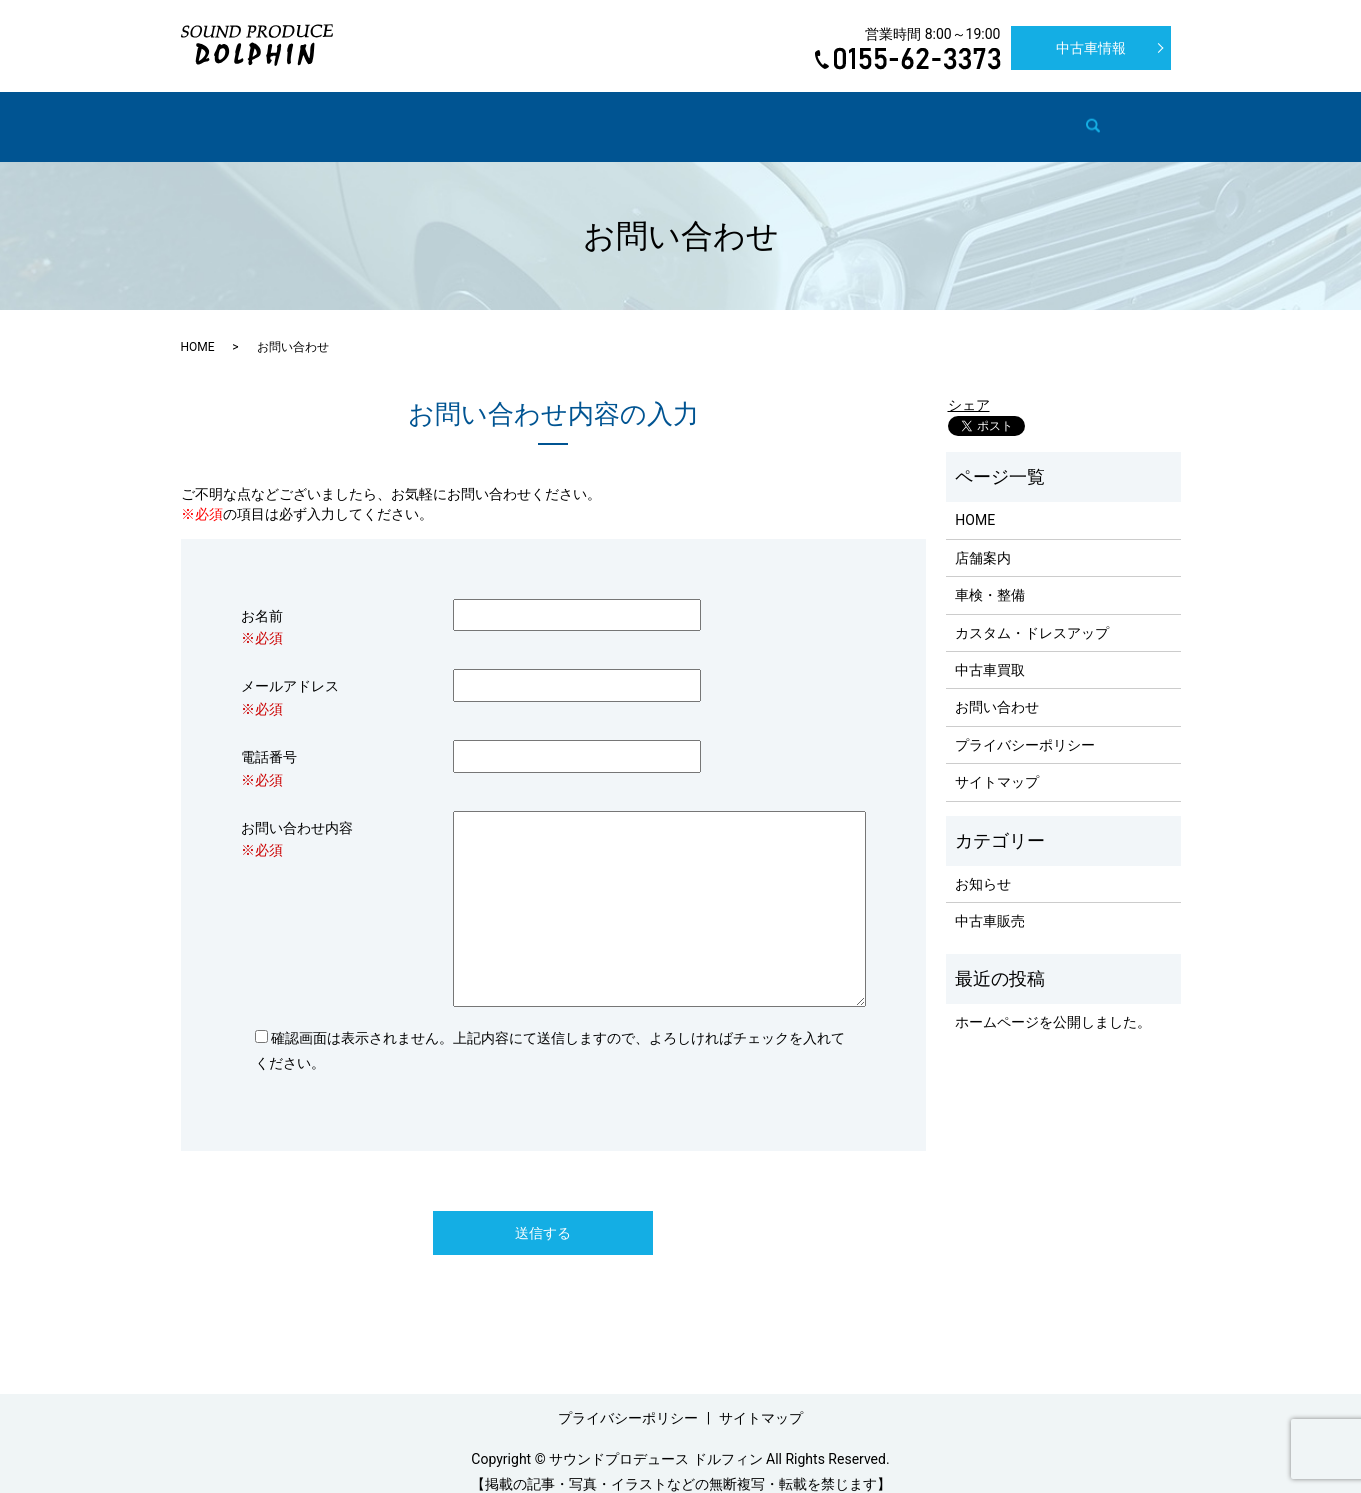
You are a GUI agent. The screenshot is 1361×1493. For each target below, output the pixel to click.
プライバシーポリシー (1025, 726)
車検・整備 (454, 116)
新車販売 (923, 116)
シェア (969, 386)
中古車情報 (1091, 48)
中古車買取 (734, 116)
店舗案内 (363, 116)
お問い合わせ (1021, 116)
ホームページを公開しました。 (1053, 1003)
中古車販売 (832, 116)
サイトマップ (997, 763)
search (1100, 117)
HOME (288, 116)
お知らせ (983, 865)
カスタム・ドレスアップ (594, 116)
